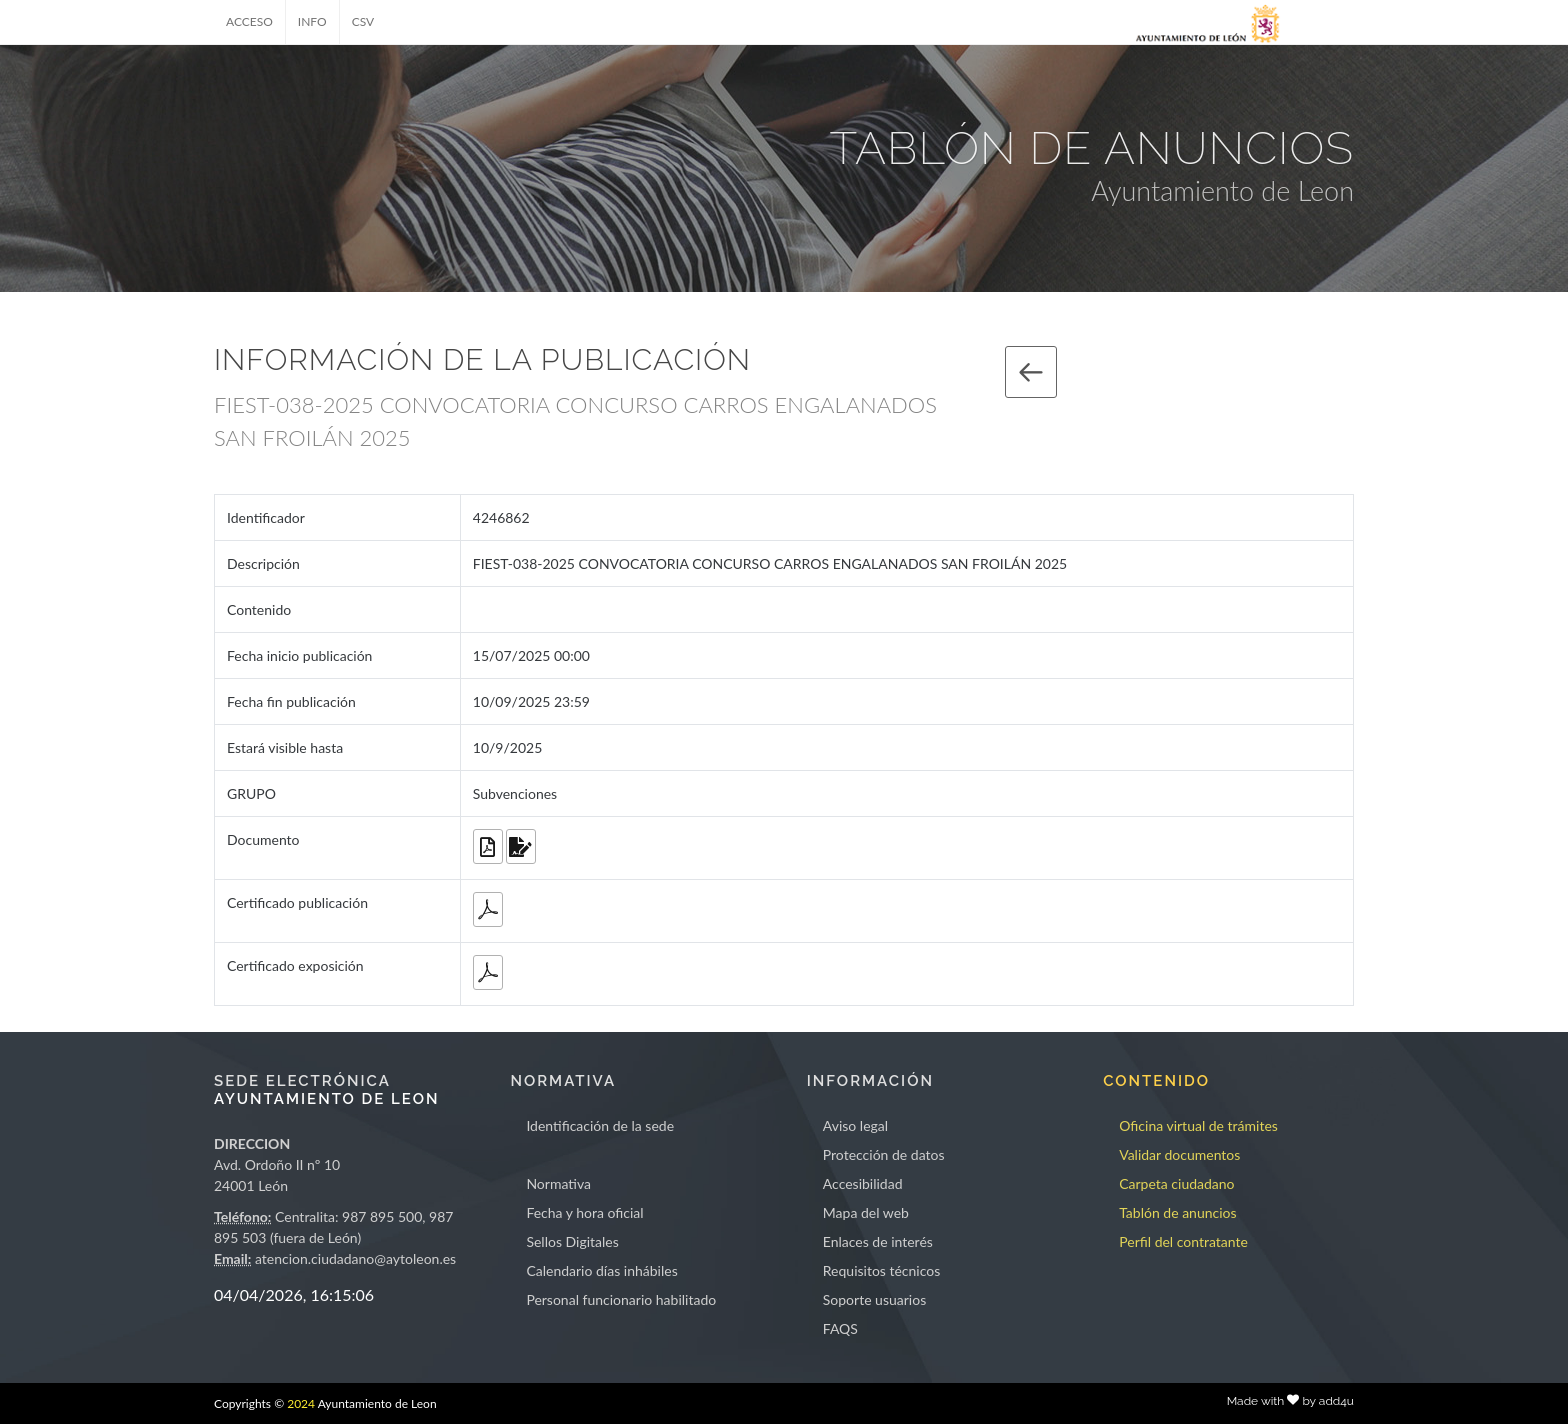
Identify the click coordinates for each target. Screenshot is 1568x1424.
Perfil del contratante (1183, 1241)
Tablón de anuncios (1177, 1212)
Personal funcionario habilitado (621, 1299)
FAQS (840, 1328)
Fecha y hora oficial (584, 1212)
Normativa (558, 1183)
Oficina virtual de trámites (1198, 1125)
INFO (312, 21)
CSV (363, 21)
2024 (301, 1403)
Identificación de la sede (600, 1125)
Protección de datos (884, 1154)
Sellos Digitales (572, 1241)
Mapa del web (866, 1212)
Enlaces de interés (878, 1241)
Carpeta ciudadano (1176, 1183)
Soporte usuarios (874, 1299)
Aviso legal (855, 1125)
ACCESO (249, 21)
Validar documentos (1179, 1154)
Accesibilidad (863, 1183)
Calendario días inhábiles (601, 1270)
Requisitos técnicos (882, 1270)
